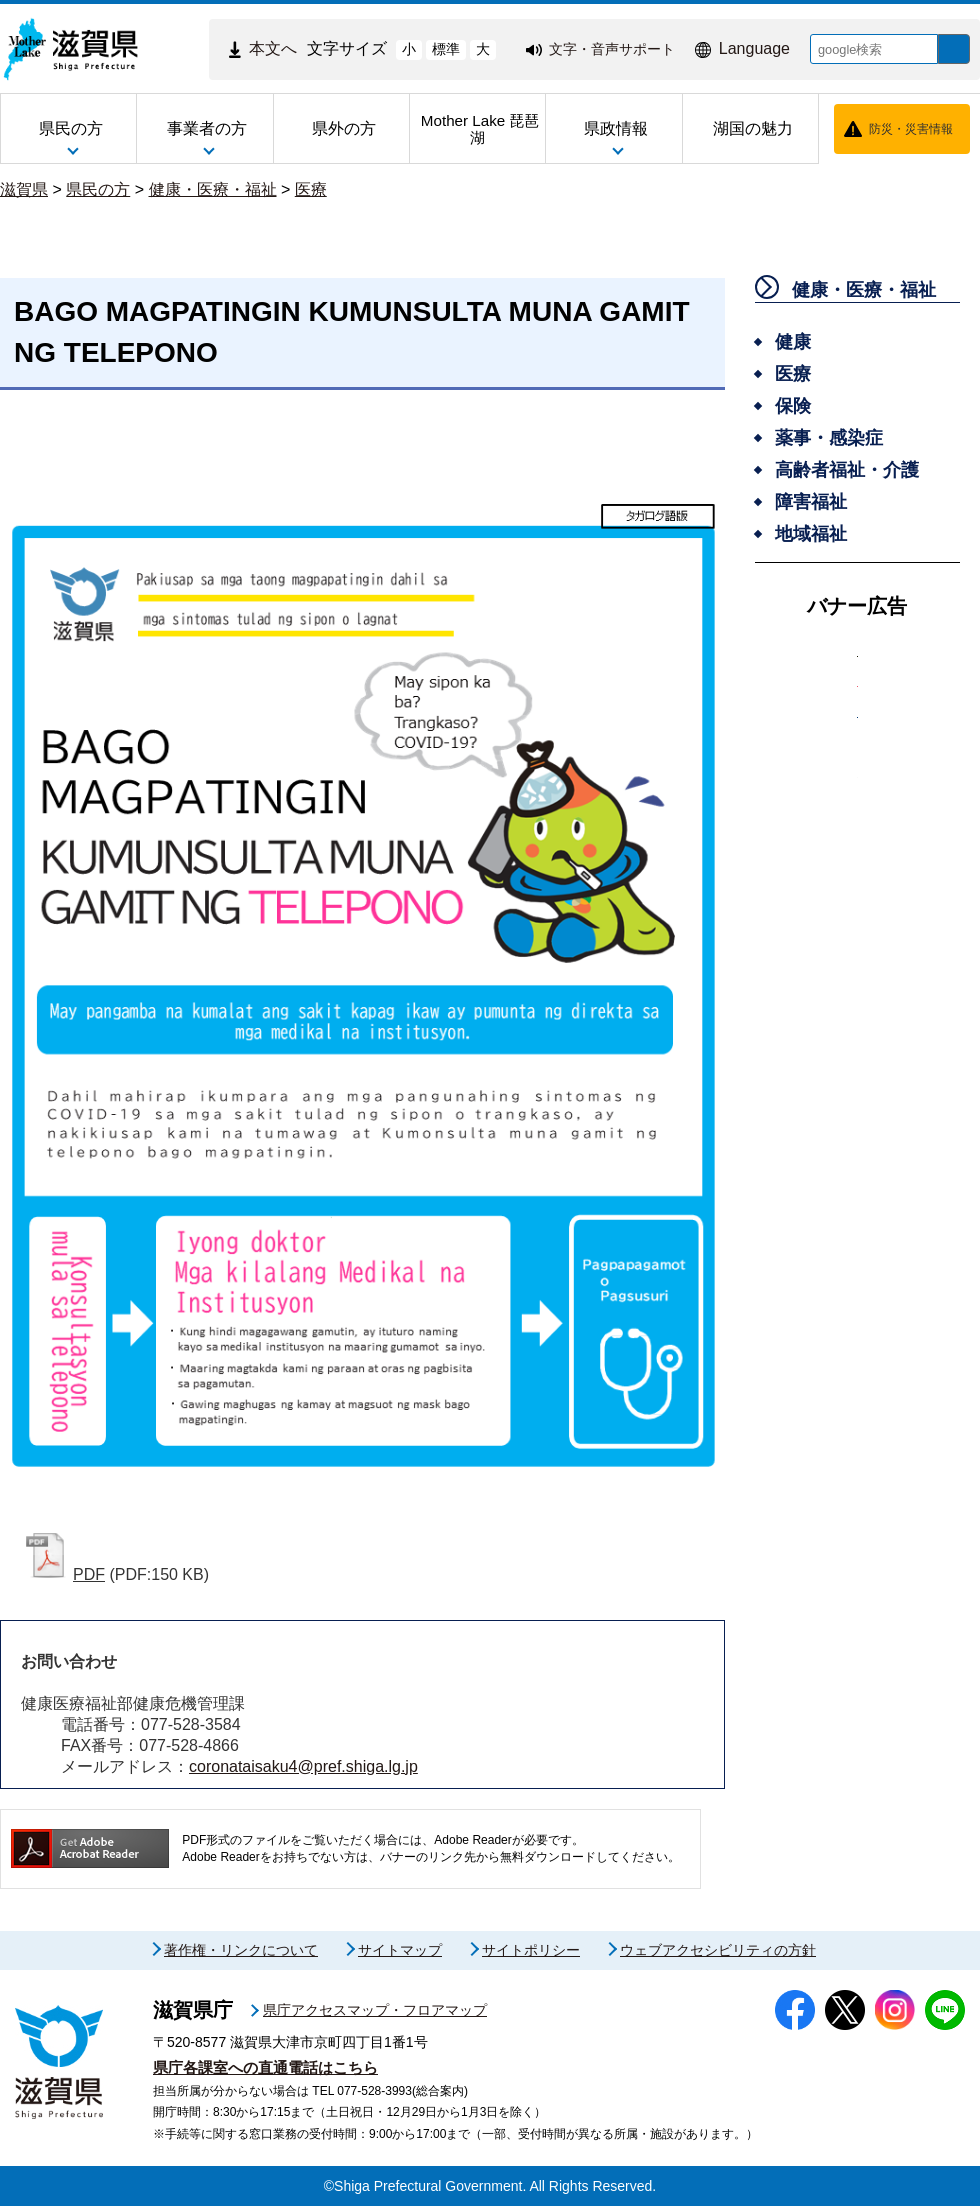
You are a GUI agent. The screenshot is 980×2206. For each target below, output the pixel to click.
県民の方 (98, 189)
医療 (311, 189)
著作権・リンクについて (241, 1950)
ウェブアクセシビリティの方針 (718, 1950)
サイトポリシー (531, 1950)
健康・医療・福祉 (213, 189)
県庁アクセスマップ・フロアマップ (375, 2010)
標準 (431, 49)
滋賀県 (24, 189)
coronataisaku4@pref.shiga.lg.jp (303, 1766)
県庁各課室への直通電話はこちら (265, 2067)
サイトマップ (400, 1950)
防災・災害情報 (911, 129)
